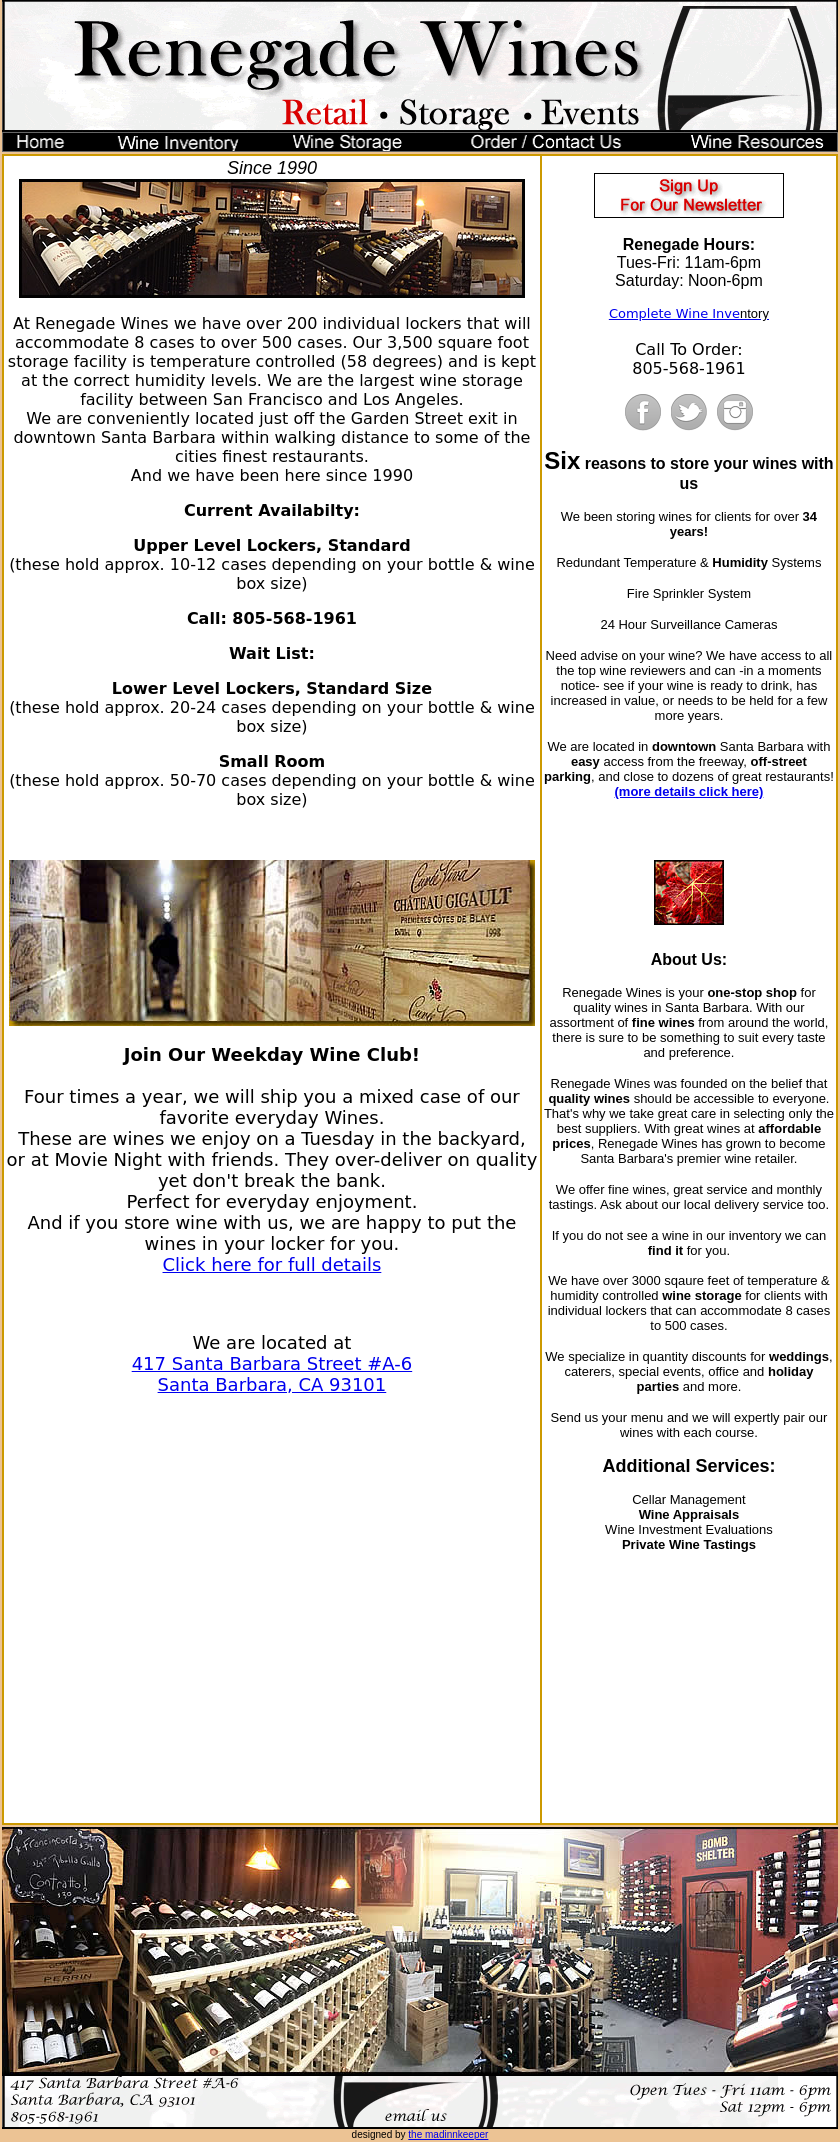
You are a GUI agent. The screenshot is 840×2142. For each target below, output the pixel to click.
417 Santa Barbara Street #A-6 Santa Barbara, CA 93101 (272, 1374)
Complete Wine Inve (674, 313)
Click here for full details (272, 1264)
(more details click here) (689, 791)
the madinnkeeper (448, 2134)
